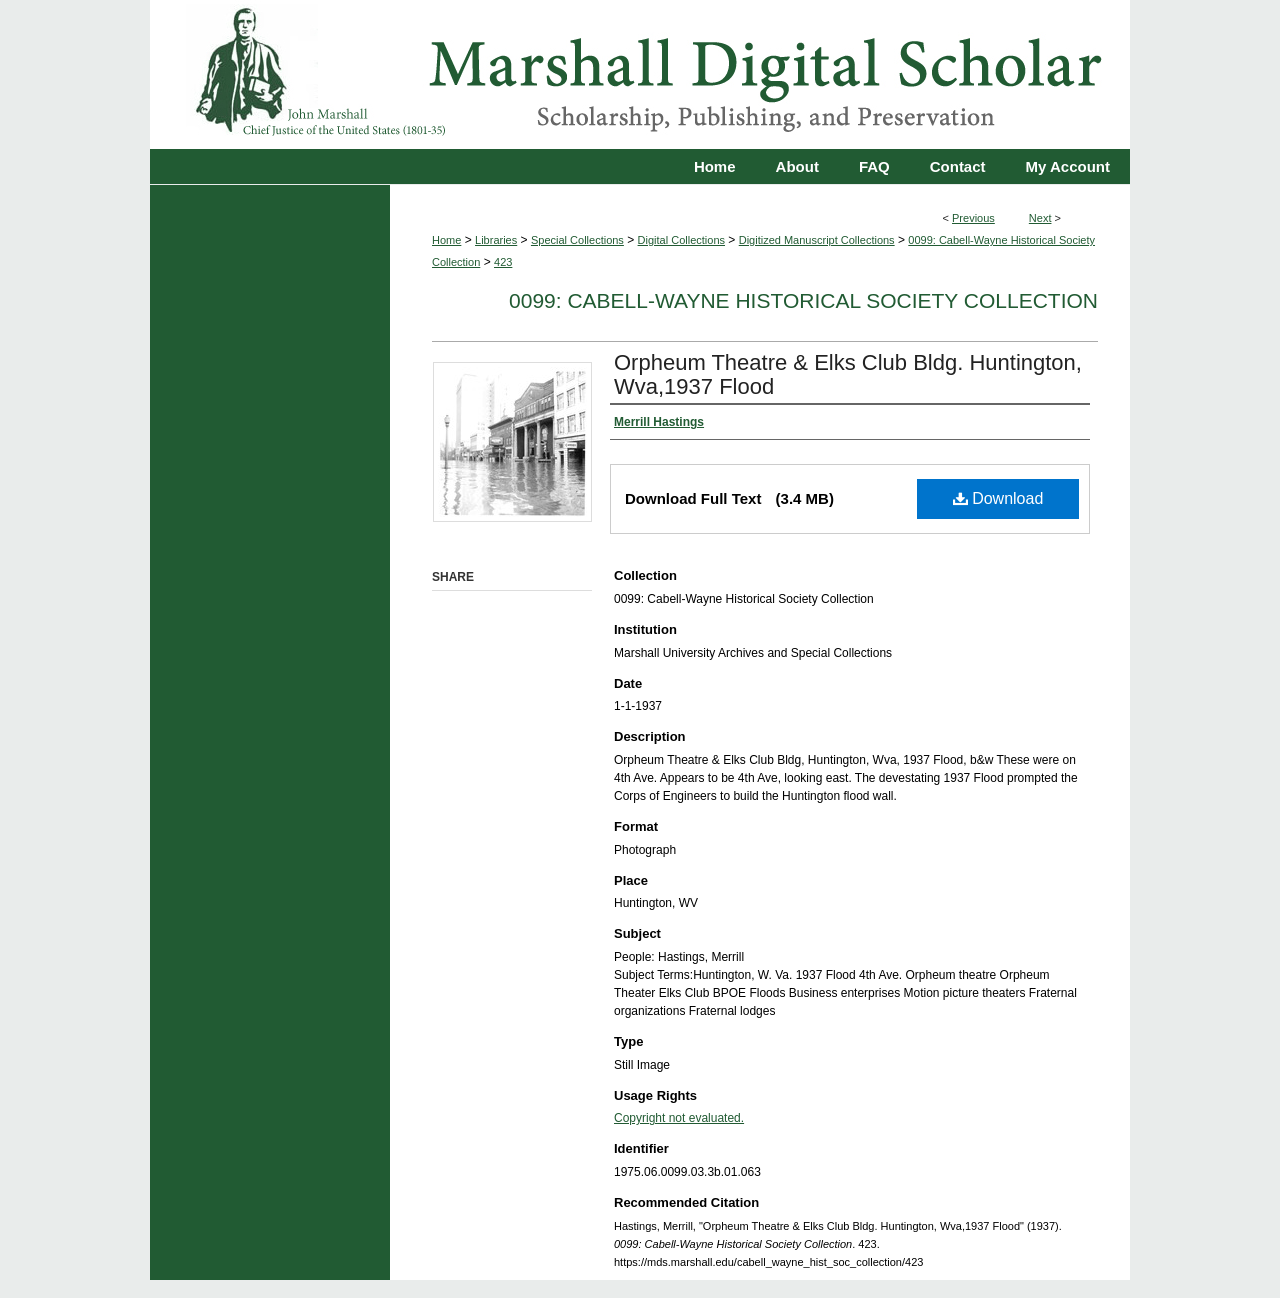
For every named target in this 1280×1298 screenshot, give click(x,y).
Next (1040, 218)
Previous (973, 218)
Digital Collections (681, 240)
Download (998, 498)
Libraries (496, 240)
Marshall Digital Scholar (640, 74)
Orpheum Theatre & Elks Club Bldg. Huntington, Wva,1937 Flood (848, 374)
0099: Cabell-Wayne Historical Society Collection (803, 300)
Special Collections (577, 240)
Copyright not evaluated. (679, 1118)
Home (446, 240)
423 (503, 262)
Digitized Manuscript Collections (817, 240)
